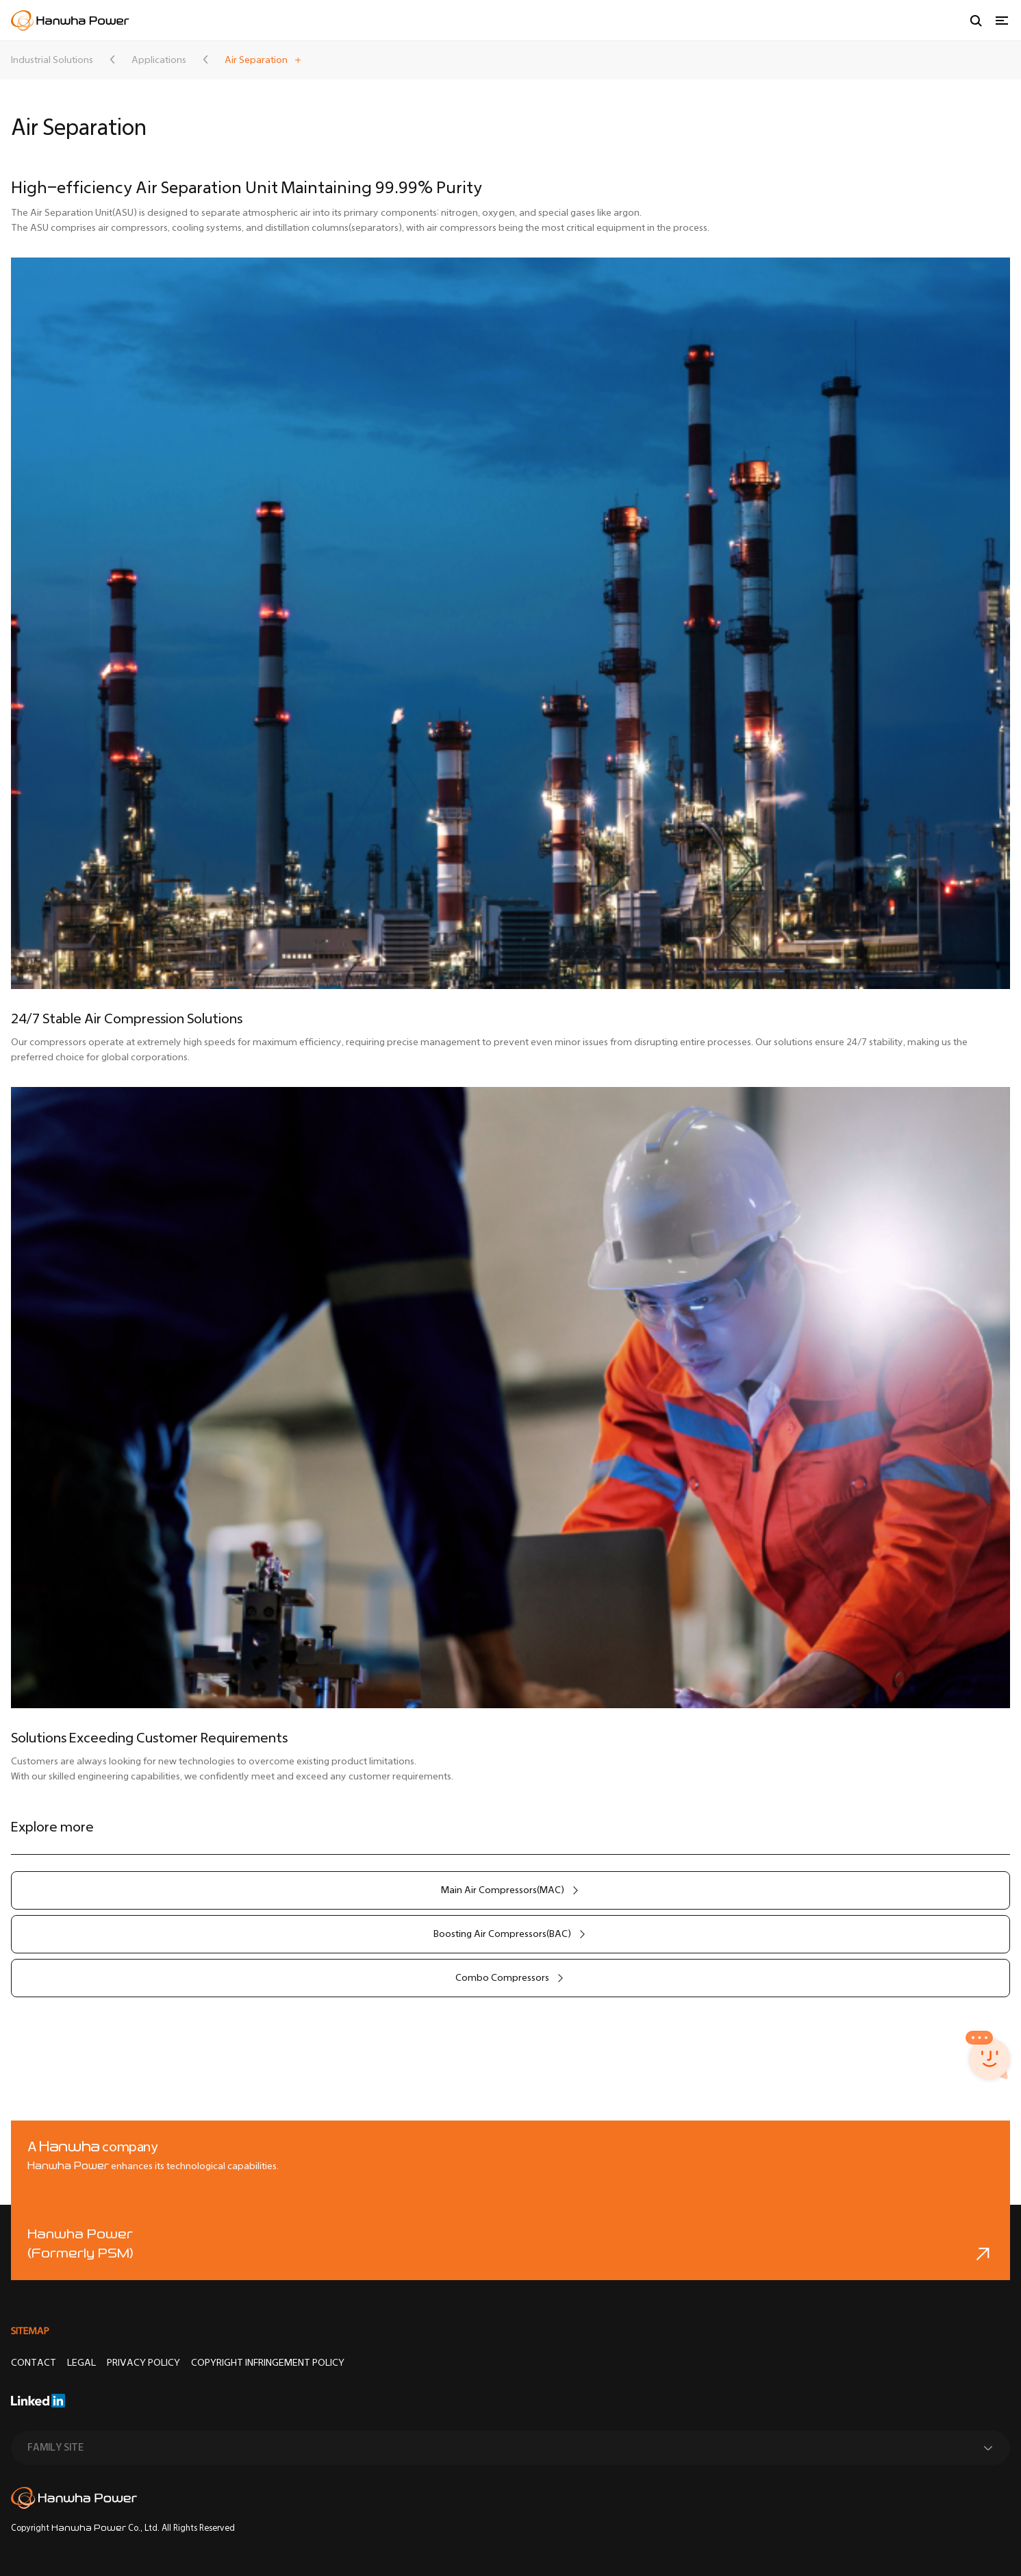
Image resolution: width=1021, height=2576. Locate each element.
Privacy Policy (143, 2363)
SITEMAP (30, 2330)
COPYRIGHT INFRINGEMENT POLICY (267, 2363)
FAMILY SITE (55, 2447)
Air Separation (256, 60)
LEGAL (81, 2363)
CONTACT (33, 2363)
